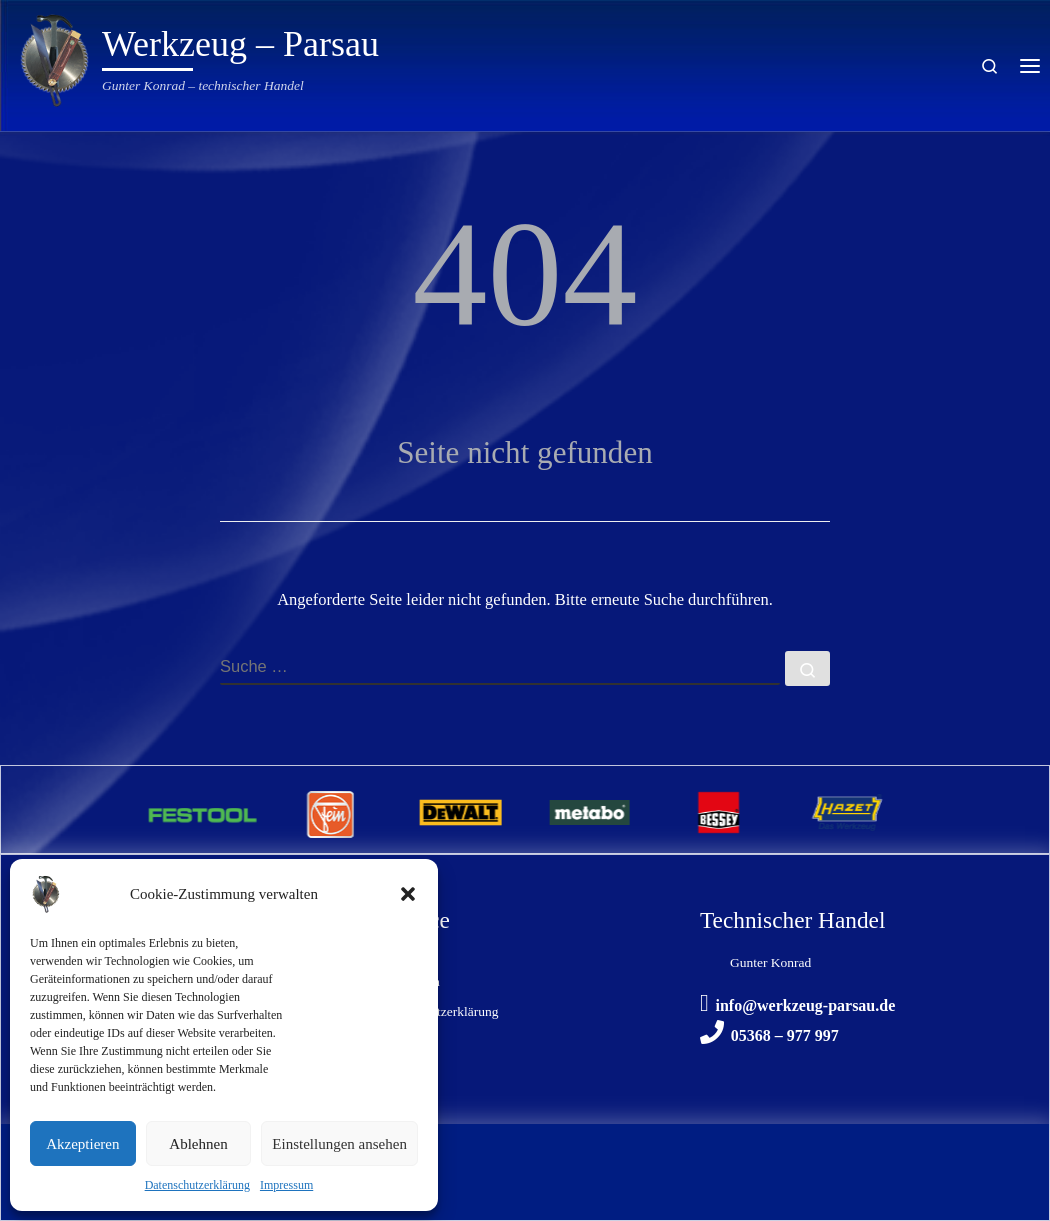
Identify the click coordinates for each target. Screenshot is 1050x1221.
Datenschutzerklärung (197, 1185)
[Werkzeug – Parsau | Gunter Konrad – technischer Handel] (55, 57)
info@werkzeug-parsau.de (805, 1005)
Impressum (286, 1185)
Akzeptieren (82, 1144)
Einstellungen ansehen (339, 1144)
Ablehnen (198, 1144)
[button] (408, 894)
